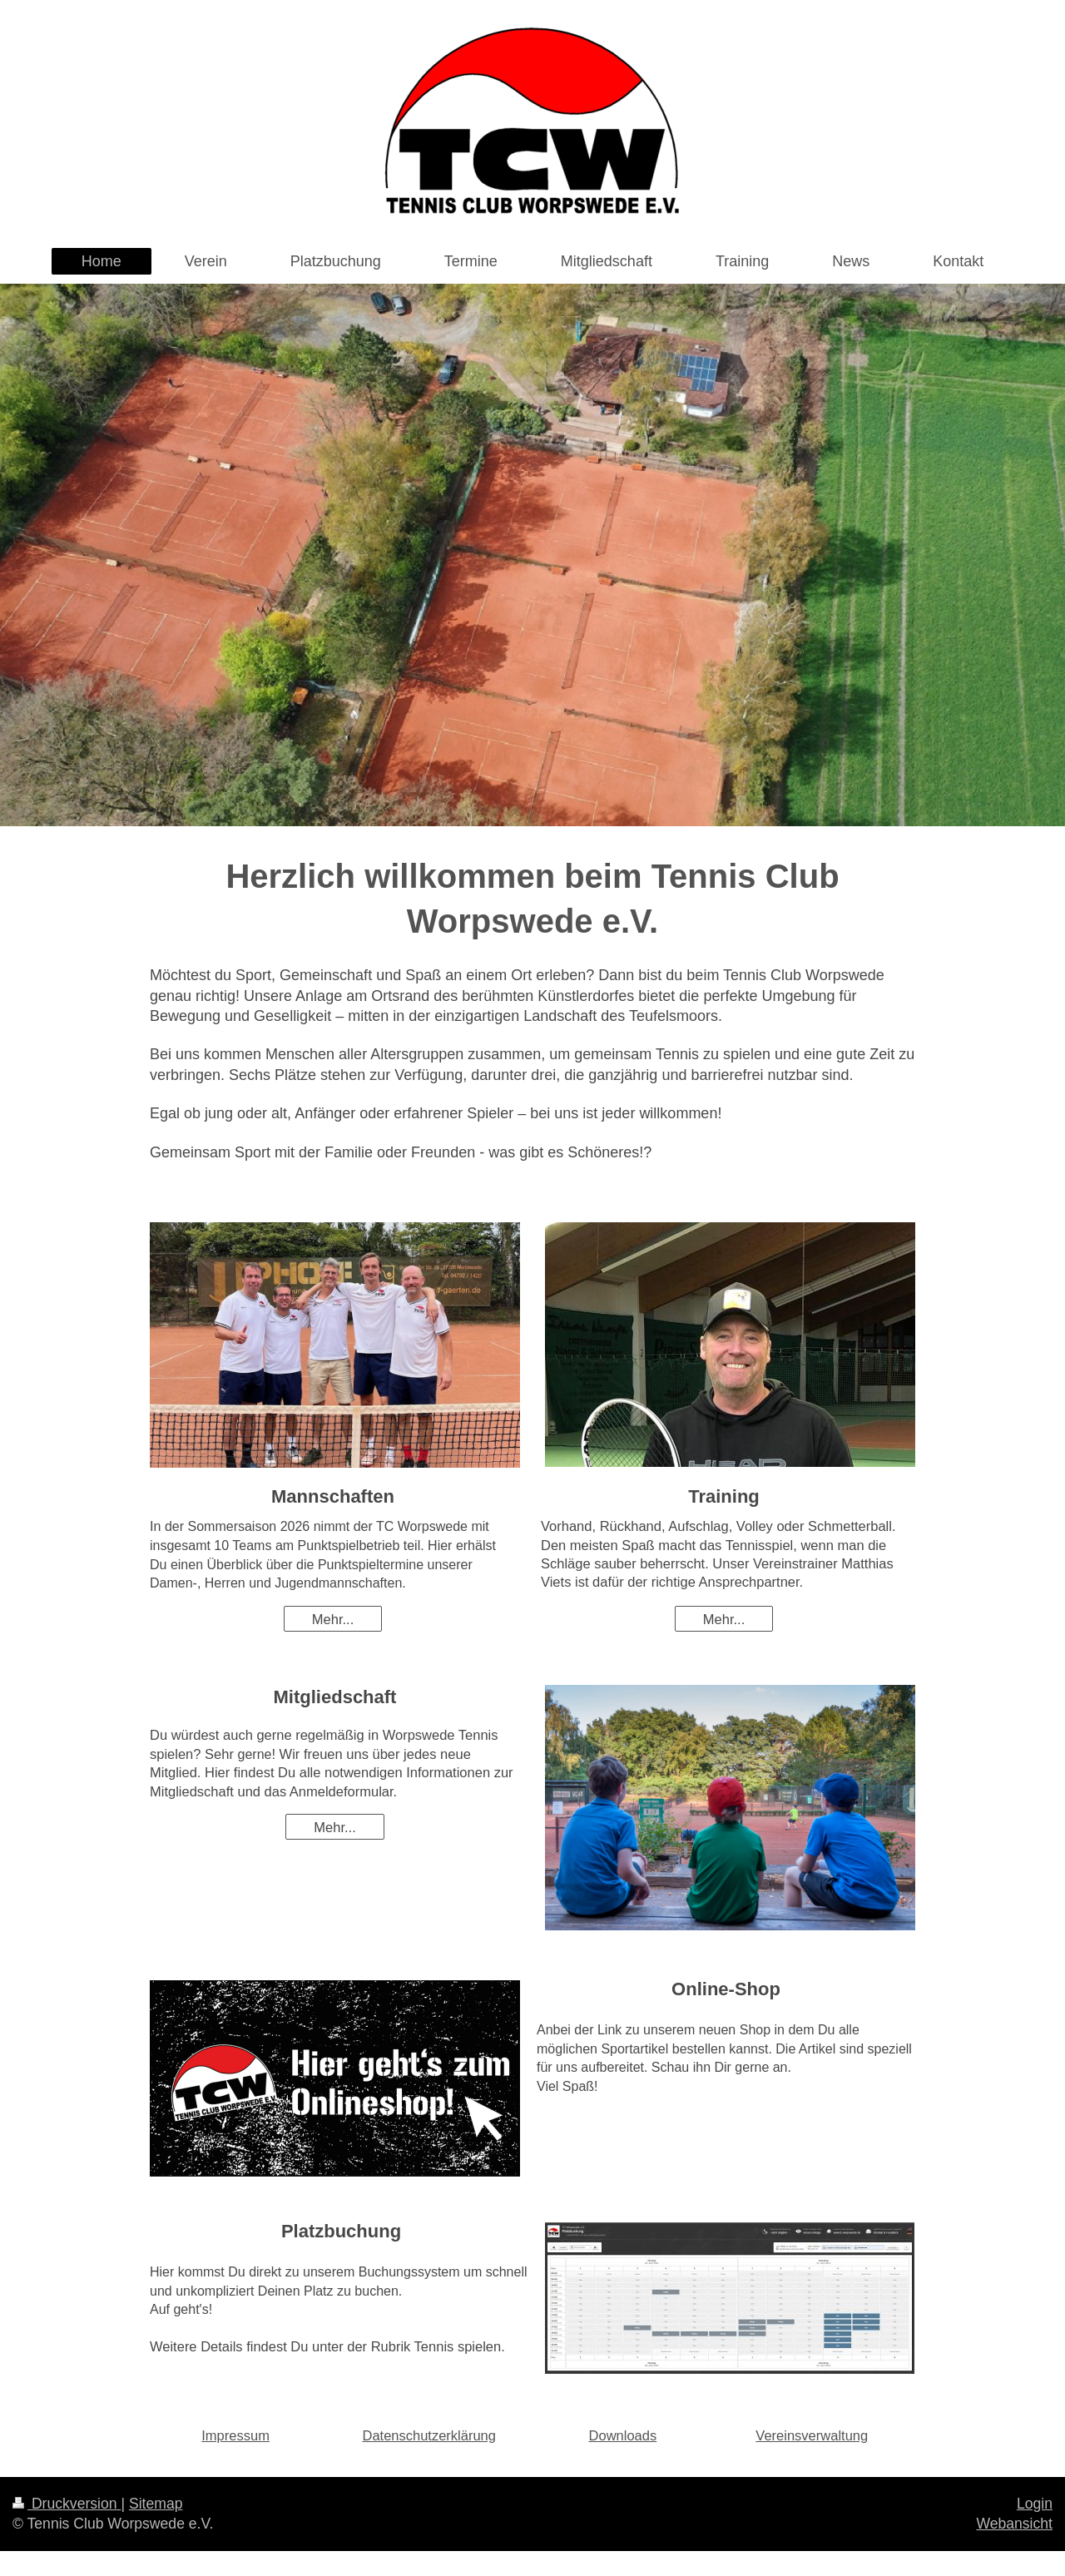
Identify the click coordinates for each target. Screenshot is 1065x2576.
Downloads (623, 2435)
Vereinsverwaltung (811, 2435)
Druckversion (66, 2503)
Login (1035, 2503)
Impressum (235, 2435)
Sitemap (156, 2503)
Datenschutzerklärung (429, 2435)
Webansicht (1014, 2523)
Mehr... (333, 1619)
